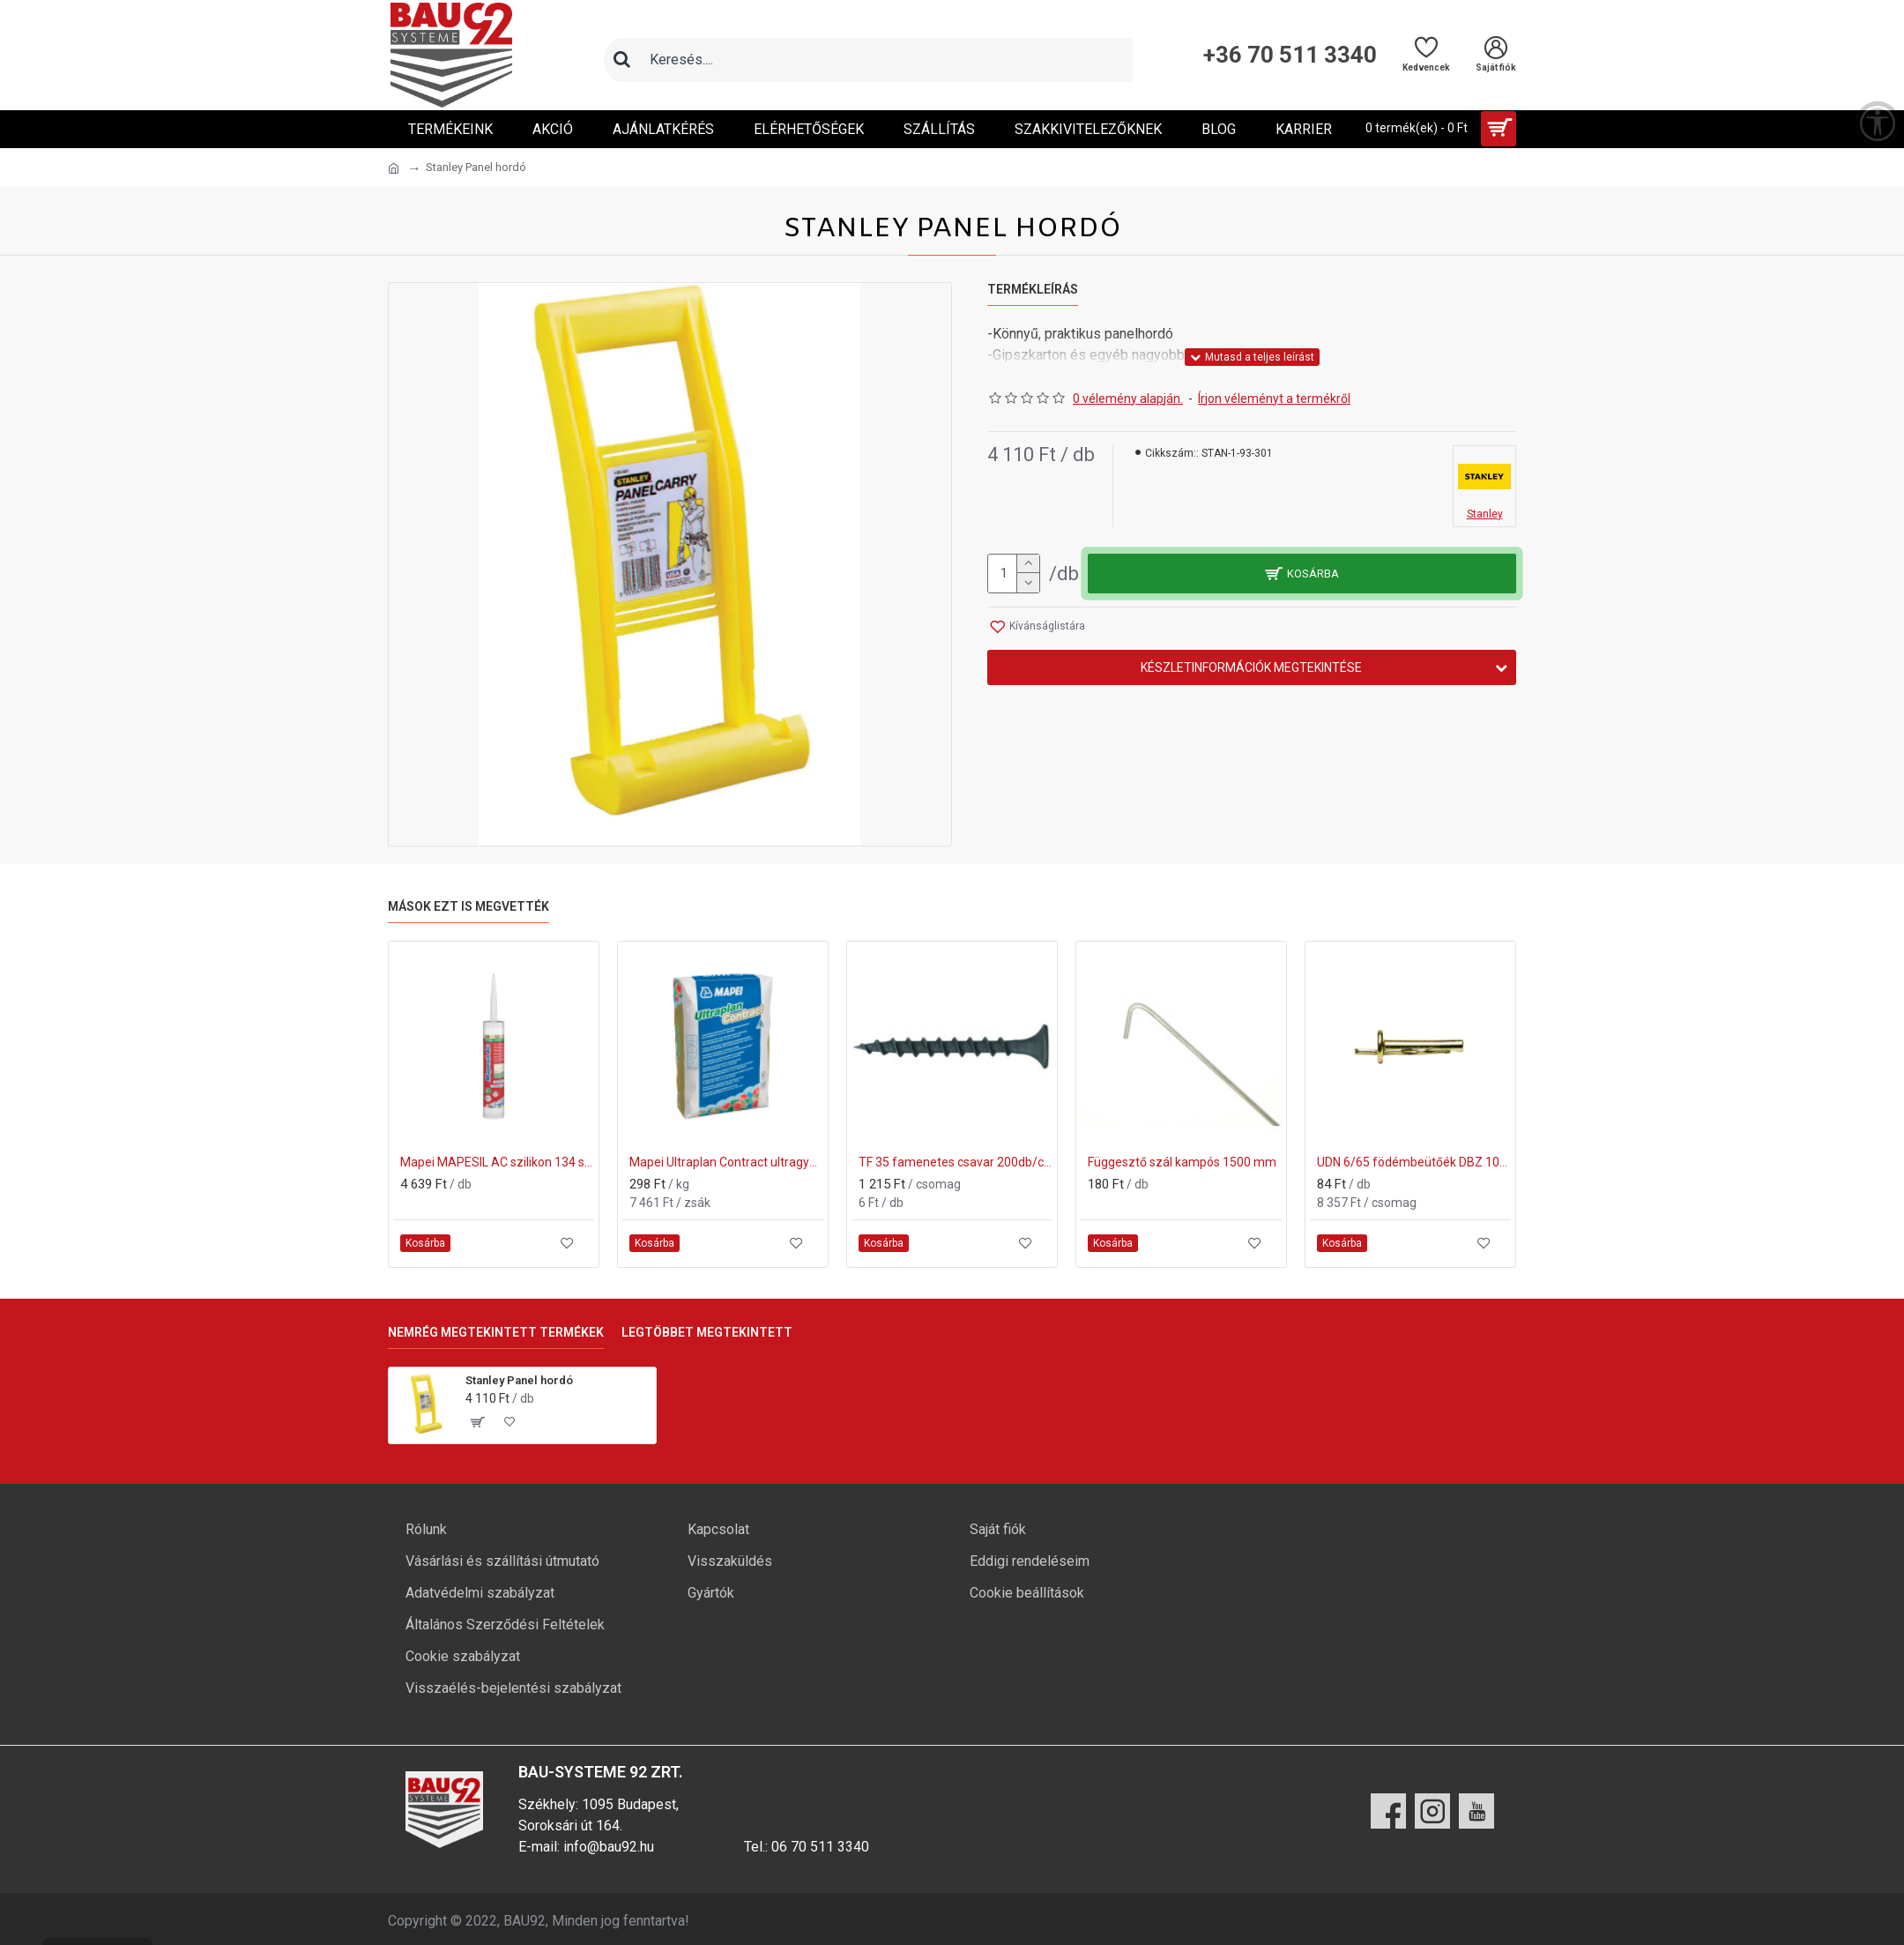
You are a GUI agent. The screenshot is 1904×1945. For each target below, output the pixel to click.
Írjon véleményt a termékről (1274, 398)
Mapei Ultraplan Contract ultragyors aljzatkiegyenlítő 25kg (726, 1162)
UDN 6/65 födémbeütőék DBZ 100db (1414, 1162)
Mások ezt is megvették (468, 906)
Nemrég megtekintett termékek (496, 1332)
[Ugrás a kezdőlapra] (393, 168)
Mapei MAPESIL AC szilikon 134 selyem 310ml (497, 1162)
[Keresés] (621, 60)
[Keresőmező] (886, 60)
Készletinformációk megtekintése (1251, 667)
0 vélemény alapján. (1128, 398)
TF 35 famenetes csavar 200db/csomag (955, 1162)
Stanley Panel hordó (519, 1380)
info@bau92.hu (608, 1846)
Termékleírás (1032, 289)
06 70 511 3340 (820, 1846)
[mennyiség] (1013, 573)
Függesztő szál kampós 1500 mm (1182, 1162)
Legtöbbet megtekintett (706, 1332)
